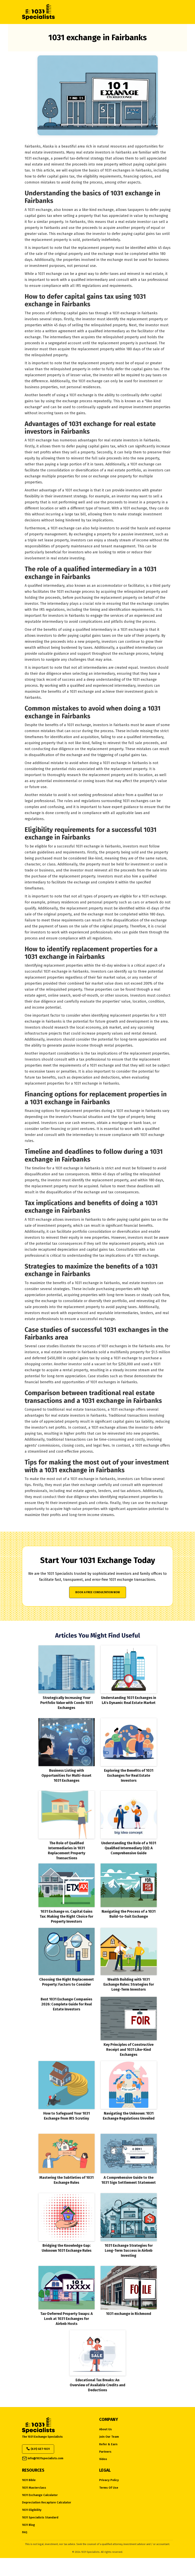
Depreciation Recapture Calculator (46, 2502)
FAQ (24, 2532)
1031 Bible (29, 2480)
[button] (166, 12)
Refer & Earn (108, 2444)
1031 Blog (28, 2525)
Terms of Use (108, 2487)
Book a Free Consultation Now (97, 1592)
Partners (105, 2451)
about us (105, 2429)
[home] (91, 12)
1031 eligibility (31, 2510)
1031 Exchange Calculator (40, 2495)
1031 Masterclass (34, 2487)
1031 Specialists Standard (40, 2517)
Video (103, 2459)
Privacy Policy (109, 2480)
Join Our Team (109, 2436)
